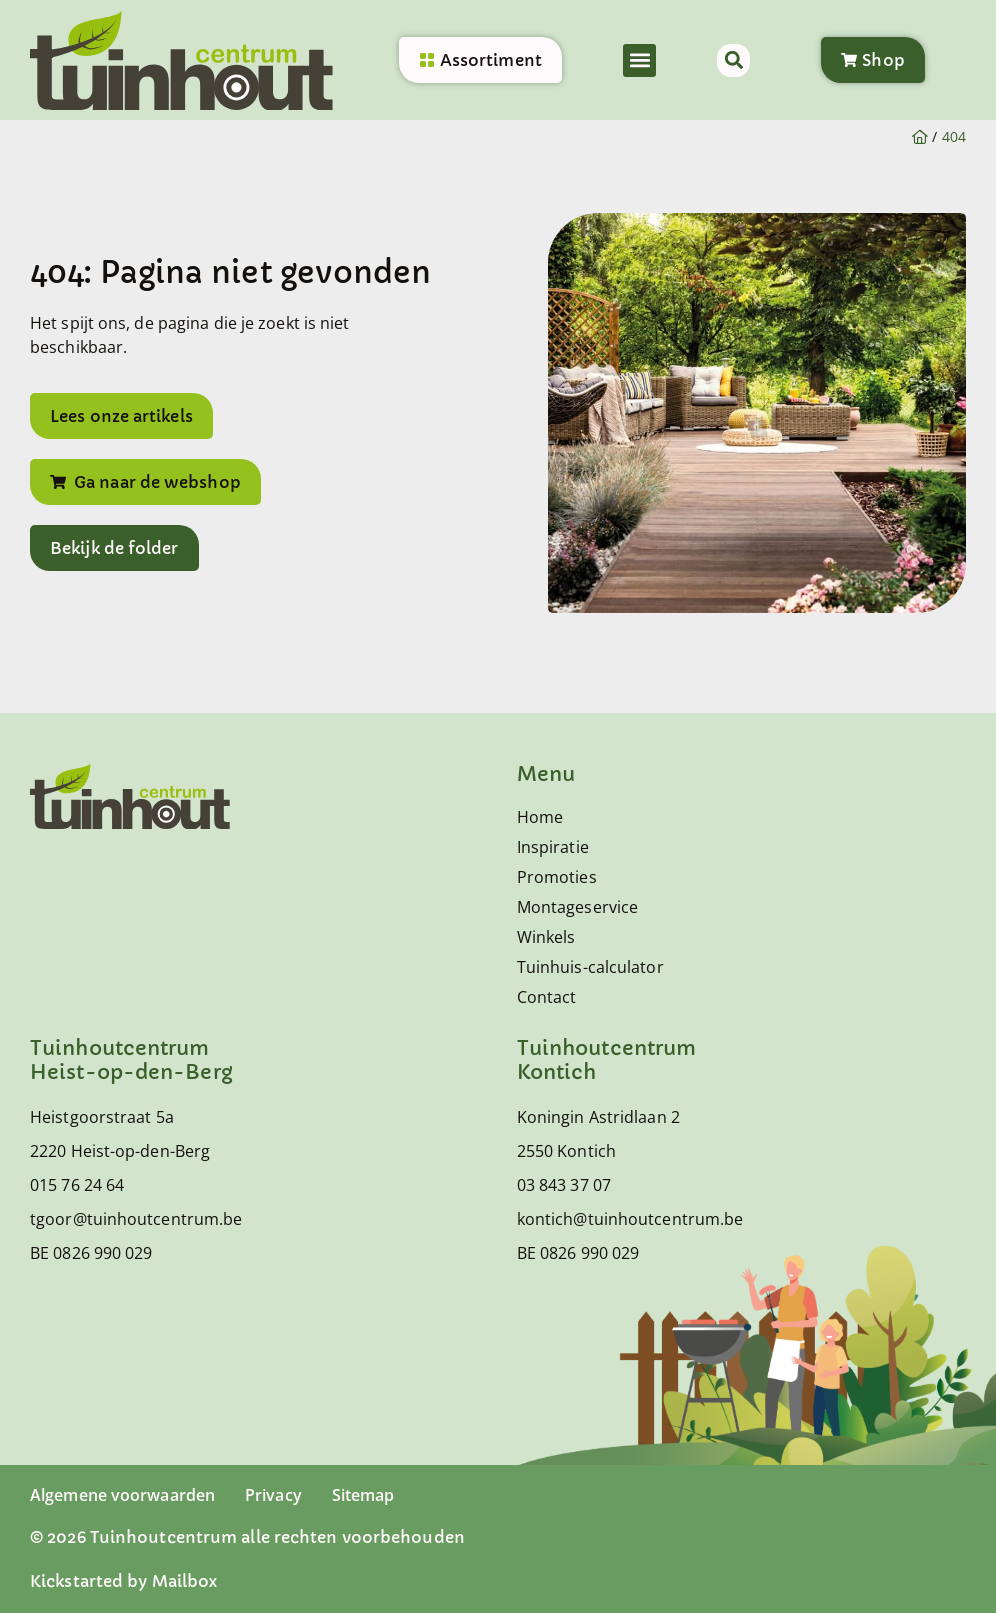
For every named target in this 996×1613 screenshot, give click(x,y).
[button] (639, 60)
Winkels (546, 937)
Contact (547, 997)
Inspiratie (553, 847)
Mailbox (185, 1581)
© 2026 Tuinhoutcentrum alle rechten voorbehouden (247, 1537)
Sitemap (363, 1495)
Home (540, 817)
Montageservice (577, 907)
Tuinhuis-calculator (590, 967)
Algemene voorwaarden (122, 1495)
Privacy (273, 1495)
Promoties (557, 877)
